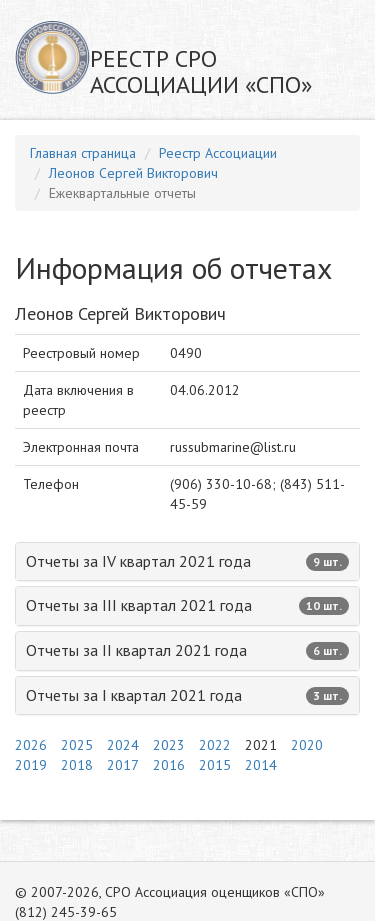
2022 (215, 745)
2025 (77, 745)
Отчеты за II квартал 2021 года (187, 650)
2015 (215, 765)
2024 (123, 745)
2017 (123, 765)
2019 (31, 765)
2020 (307, 745)
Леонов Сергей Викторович (133, 173)
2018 (77, 765)
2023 (169, 745)
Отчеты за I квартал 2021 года (187, 695)
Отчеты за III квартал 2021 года (187, 605)
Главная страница (83, 153)
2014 (261, 765)
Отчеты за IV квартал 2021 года (187, 561)
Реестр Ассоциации (218, 153)
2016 (169, 765)
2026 (31, 745)
